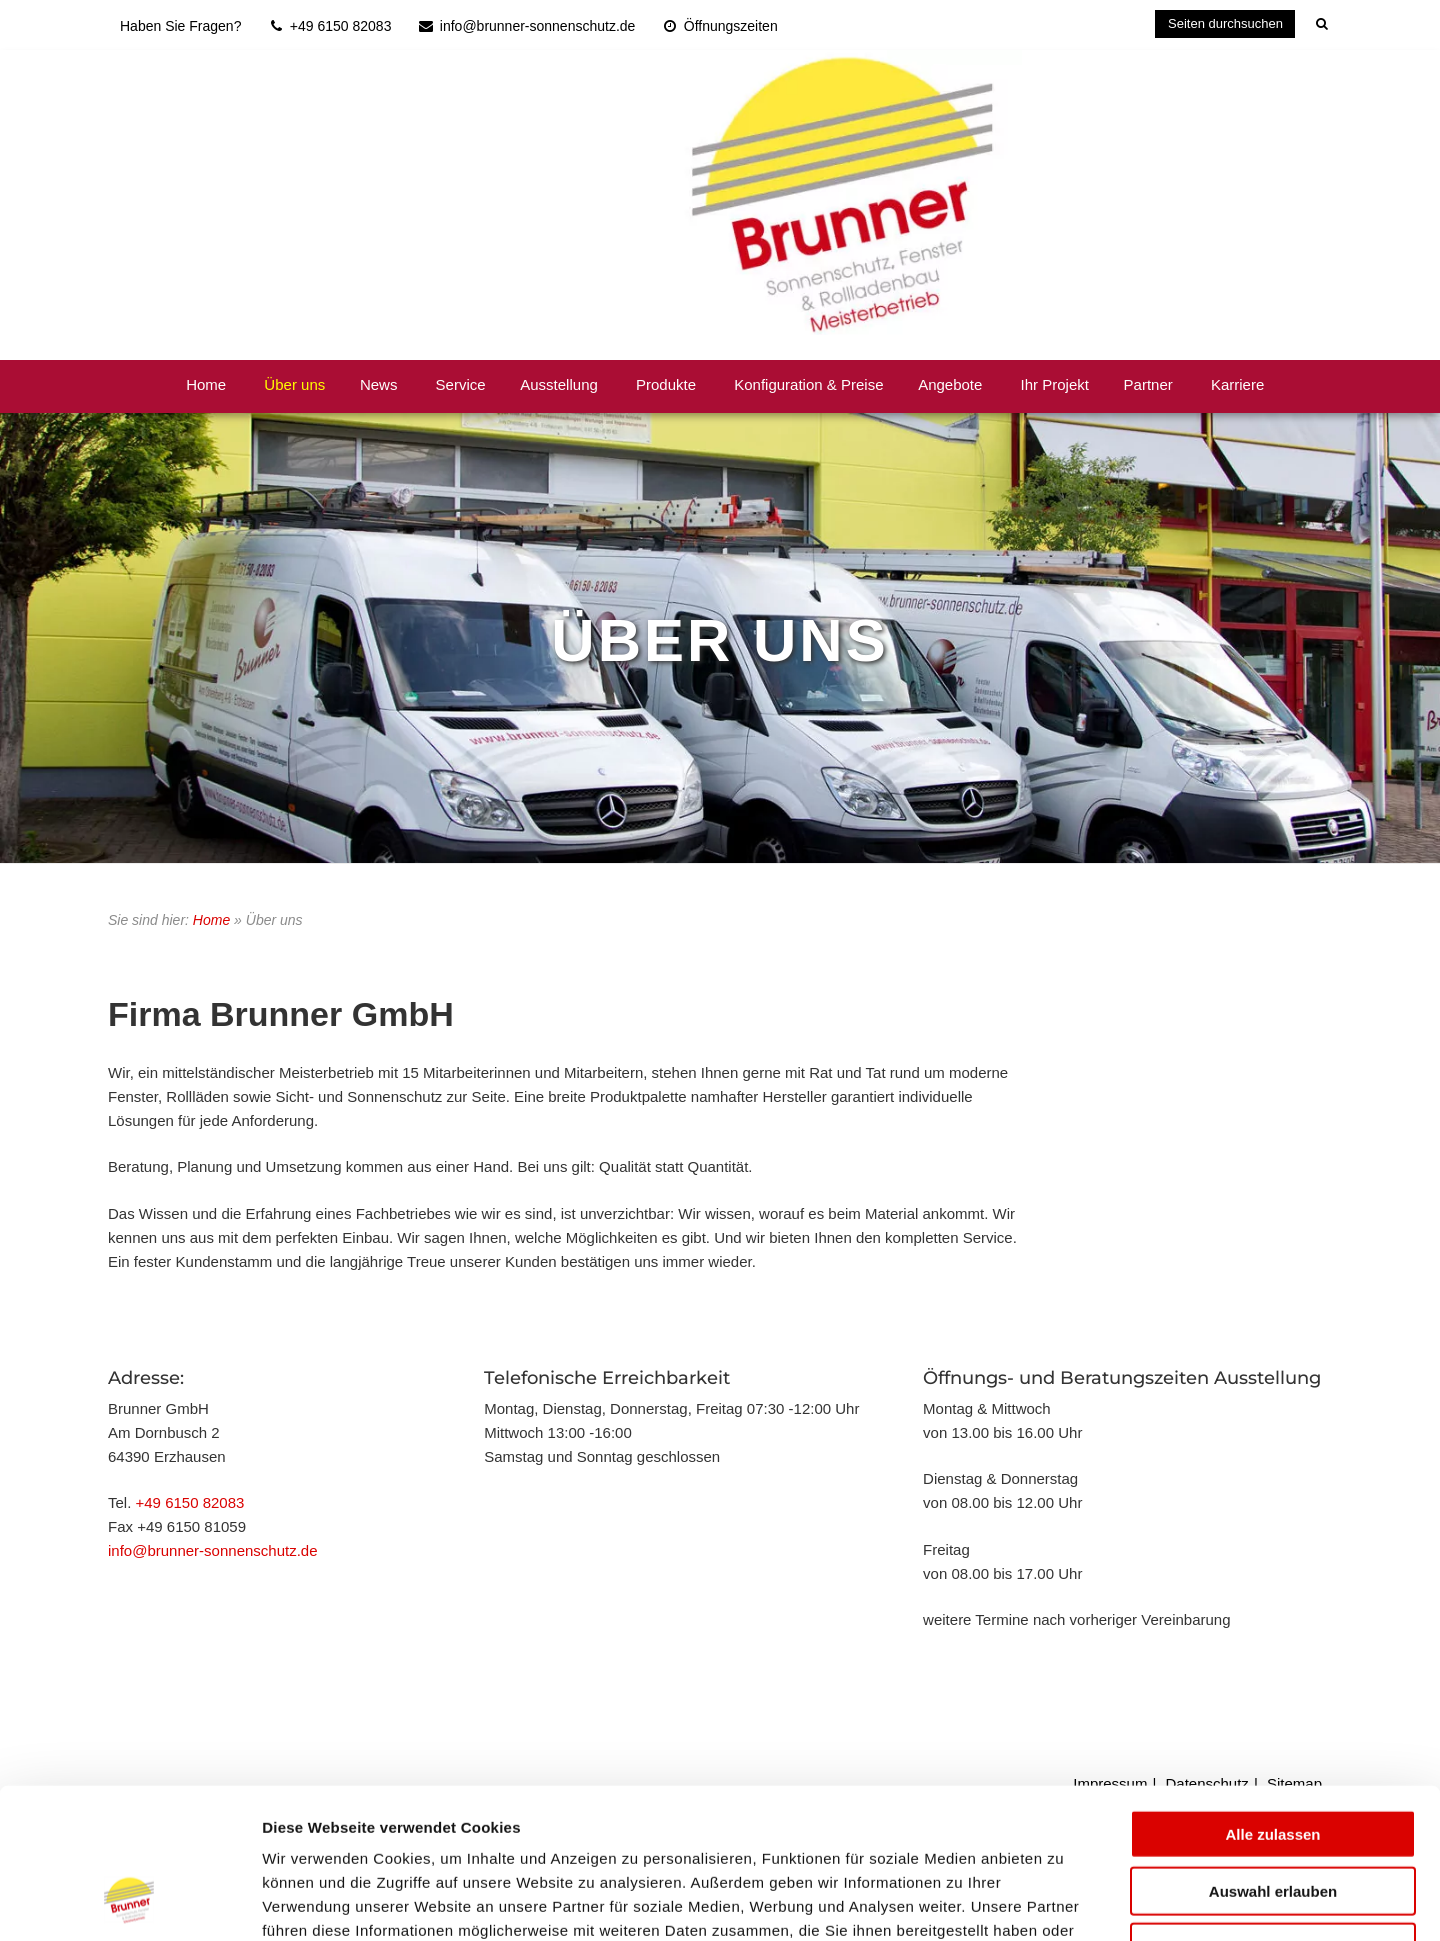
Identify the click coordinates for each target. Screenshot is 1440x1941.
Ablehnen (1273, 1813)
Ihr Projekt (1055, 384)
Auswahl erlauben (1273, 1757)
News (379, 384)
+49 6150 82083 (190, 1502)
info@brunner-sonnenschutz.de (213, 1550)
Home (206, 384)
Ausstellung (559, 384)
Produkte (666, 384)
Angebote (950, 384)
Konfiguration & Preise (808, 384)
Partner (1148, 384)
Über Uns (719, 640)
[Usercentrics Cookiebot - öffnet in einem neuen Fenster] (129, 1902)
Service (461, 384)
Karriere (1237, 384)
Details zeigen (1063, 1901)
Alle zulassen (1272, 1700)
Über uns (294, 384)
